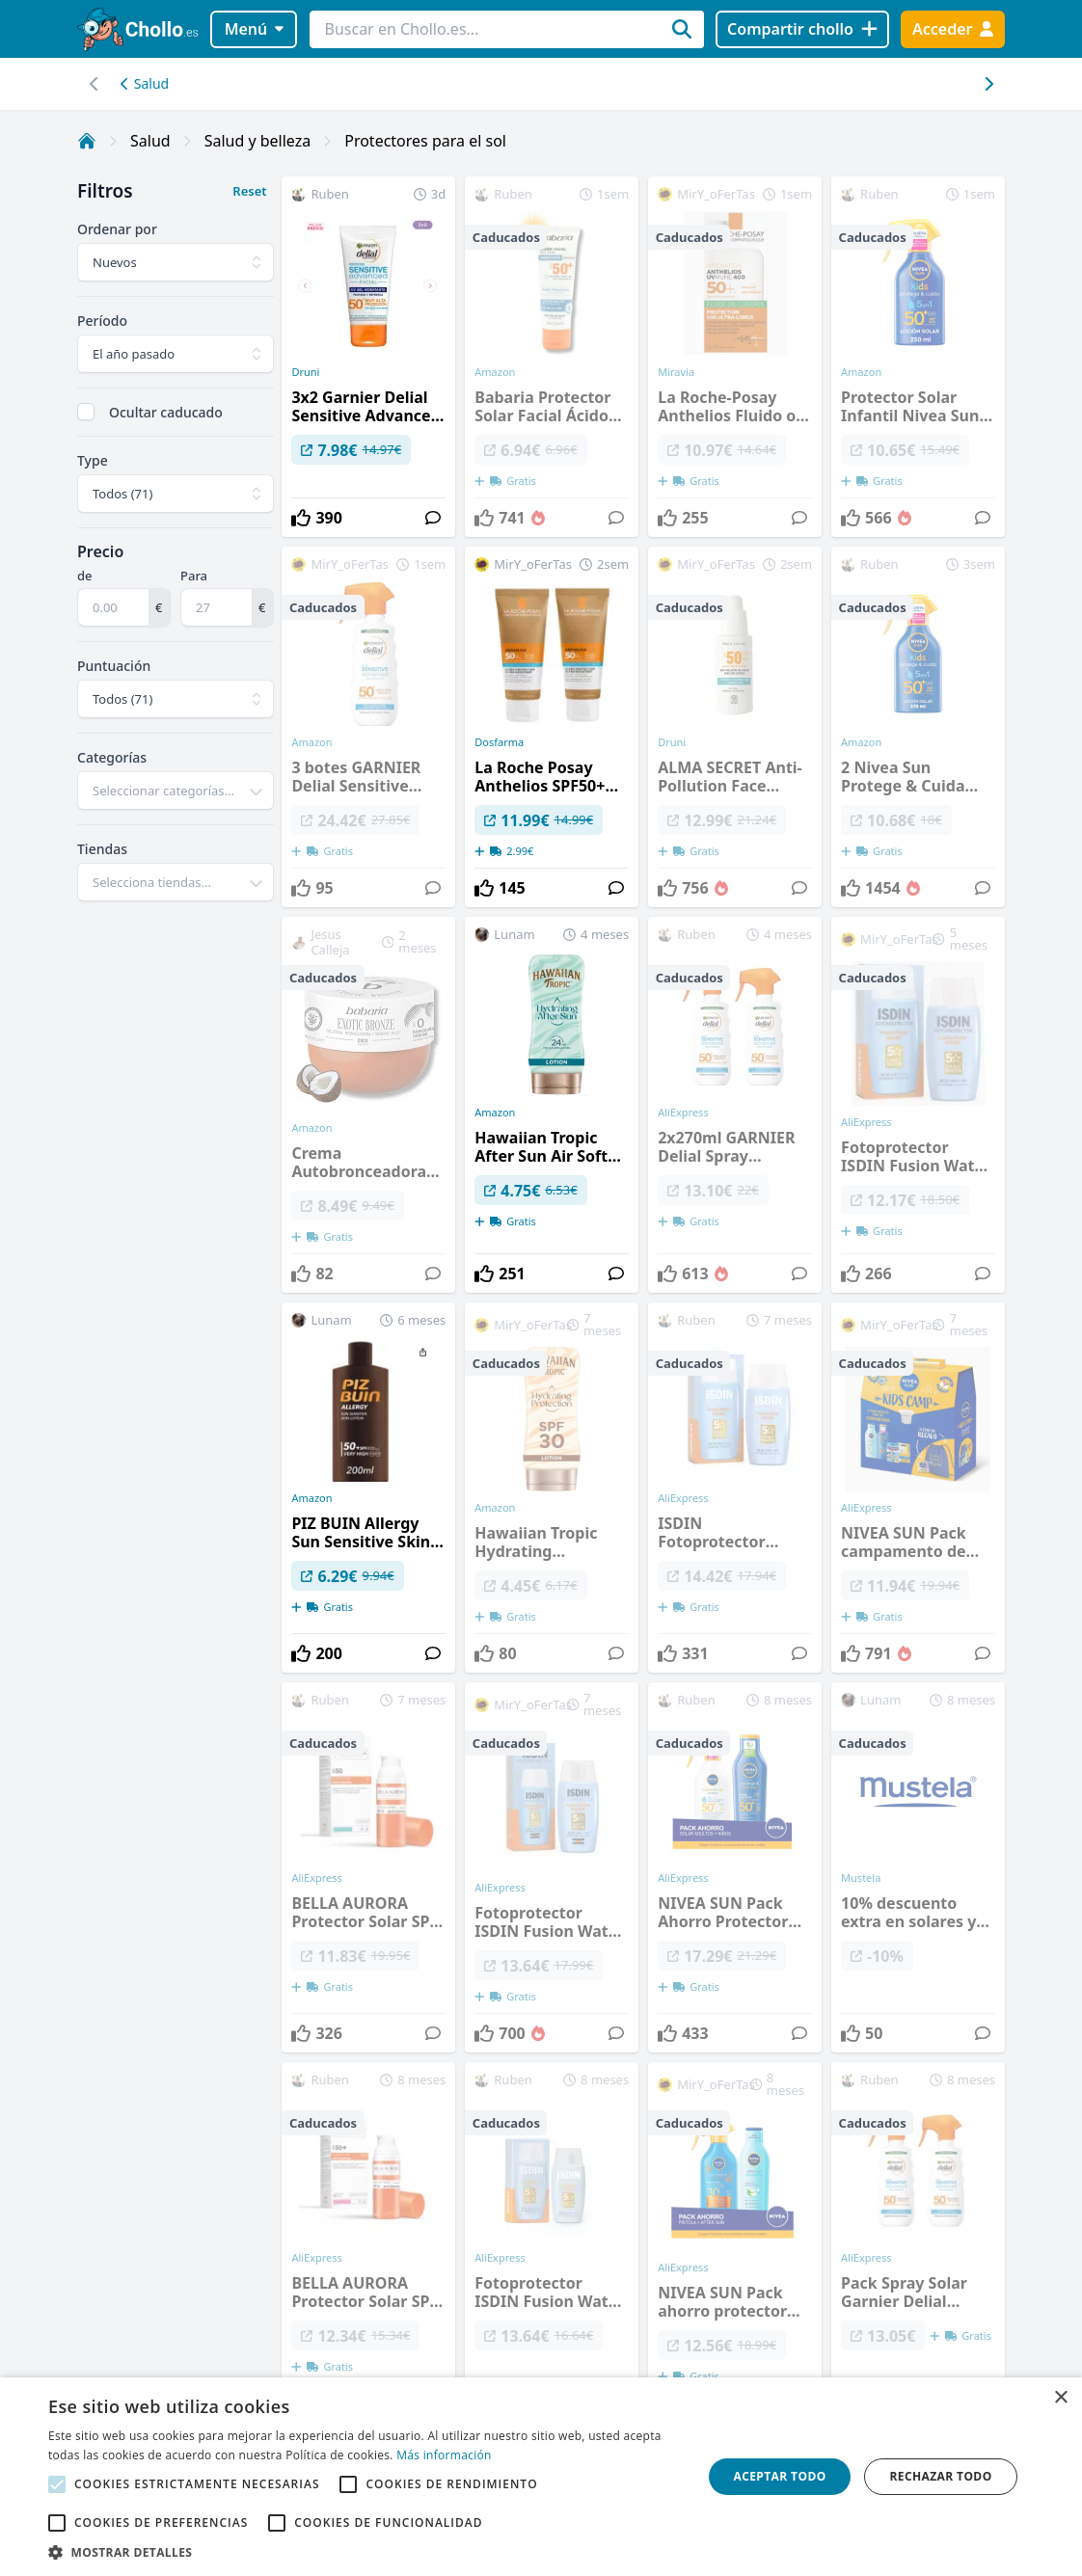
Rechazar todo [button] (940, 2476)
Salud (145, 83)
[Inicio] (86, 140)
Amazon (494, 1112)
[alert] (541, 2476)
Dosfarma (499, 742)
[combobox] (175, 790)
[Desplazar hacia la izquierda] (988, 83)
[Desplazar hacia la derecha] (94, 83)
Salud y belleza (257, 140)
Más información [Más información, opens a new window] (443, 2455)
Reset (249, 191)
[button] (365, 2552)
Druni (305, 372)
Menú (254, 29)
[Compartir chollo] (802, 29)
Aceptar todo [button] (779, 2476)
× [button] (1060, 2398)
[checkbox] (86, 411)
